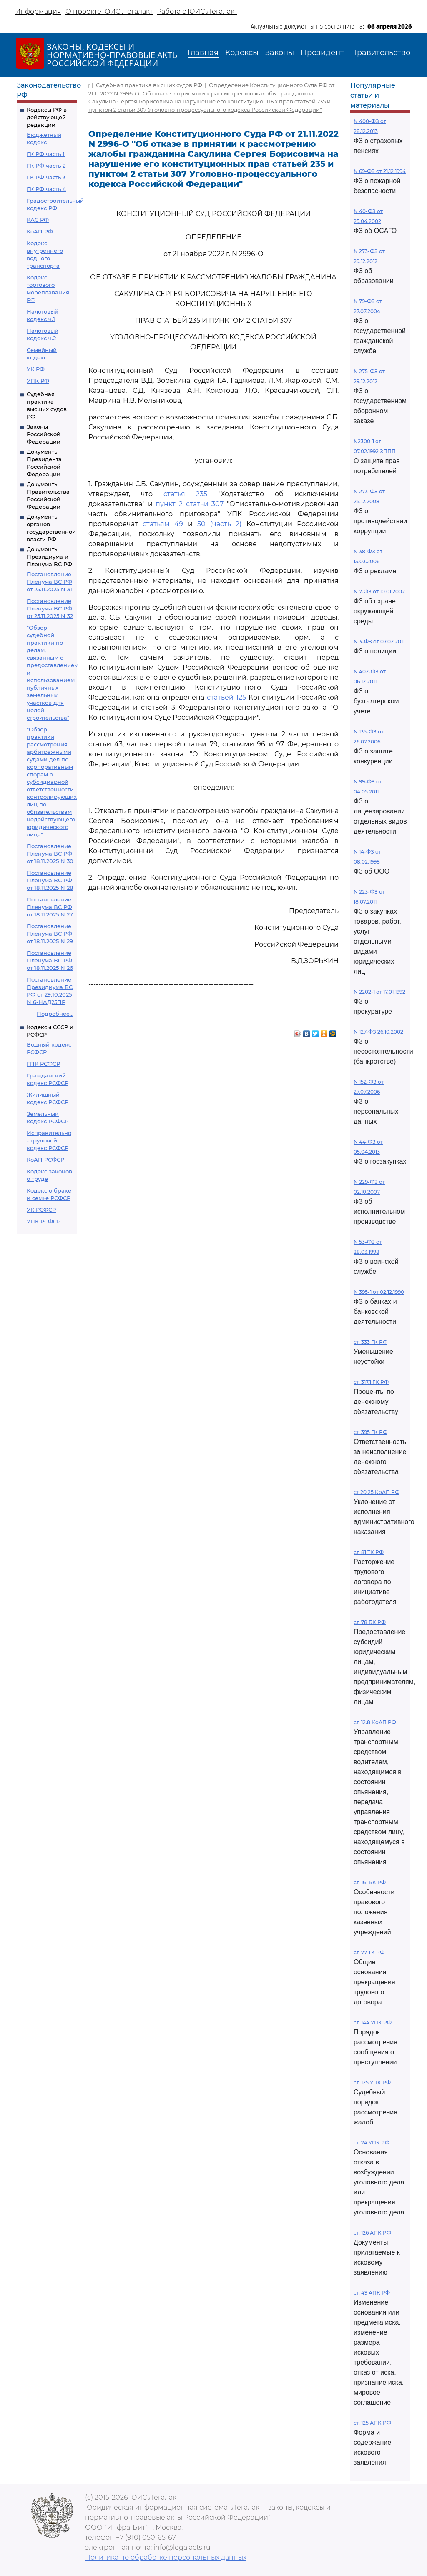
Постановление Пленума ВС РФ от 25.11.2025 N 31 (49, 582)
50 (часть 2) (219, 524)
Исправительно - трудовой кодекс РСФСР (49, 1140)
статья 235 (185, 494)
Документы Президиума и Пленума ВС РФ (49, 556)
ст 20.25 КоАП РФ (376, 1492)
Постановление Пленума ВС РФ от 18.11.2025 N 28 (50, 880)
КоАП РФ (40, 231)
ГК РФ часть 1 (46, 154)
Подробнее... (55, 1013)
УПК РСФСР (43, 1221)
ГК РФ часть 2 (46, 165)
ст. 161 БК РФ (370, 1882)
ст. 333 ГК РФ (370, 1342)
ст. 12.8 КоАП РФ (375, 1722)
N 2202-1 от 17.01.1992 (379, 992)
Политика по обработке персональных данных (165, 2557)
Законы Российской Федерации (43, 434)
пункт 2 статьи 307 (190, 504)
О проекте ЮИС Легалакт (109, 11)
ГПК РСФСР (43, 1063)
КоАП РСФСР (45, 1159)
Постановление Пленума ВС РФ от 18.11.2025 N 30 (50, 853)
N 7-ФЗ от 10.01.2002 (379, 591)
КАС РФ (38, 219)
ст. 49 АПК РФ (372, 2293)
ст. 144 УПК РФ (373, 2022)
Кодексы (242, 52)
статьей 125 (226, 697)
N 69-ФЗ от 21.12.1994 (380, 171)
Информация (38, 11)
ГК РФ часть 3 (46, 177)
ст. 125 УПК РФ (372, 2082)
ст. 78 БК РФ (370, 1622)
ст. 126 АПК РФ (372, 2233)
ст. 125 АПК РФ (372, 2423)
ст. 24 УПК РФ (371, 2142)
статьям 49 (163, 524)
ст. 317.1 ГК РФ (371, 1382)
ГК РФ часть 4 (46, 189)
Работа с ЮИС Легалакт (197, 11)
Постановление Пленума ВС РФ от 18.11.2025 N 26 (50, 960)
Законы (279, 52)
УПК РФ (38, 380)
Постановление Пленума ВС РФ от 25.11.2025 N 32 (50, 608)
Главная (203, 52)
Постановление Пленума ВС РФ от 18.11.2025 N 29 (50, 933)
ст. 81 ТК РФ (369, 1552)
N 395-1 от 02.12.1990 (379, 1292)
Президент (322, 52)
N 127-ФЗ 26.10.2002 (378, 1032)
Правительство (380, 52)
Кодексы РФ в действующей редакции (47, 117)
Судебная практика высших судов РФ (149, 85)
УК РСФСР (41, 1209)
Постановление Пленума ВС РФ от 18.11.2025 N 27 (50, 907)
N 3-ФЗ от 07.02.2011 (379, 641)
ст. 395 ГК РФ (370, 1432)
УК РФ (36, 369)
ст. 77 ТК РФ (369, 1952)
